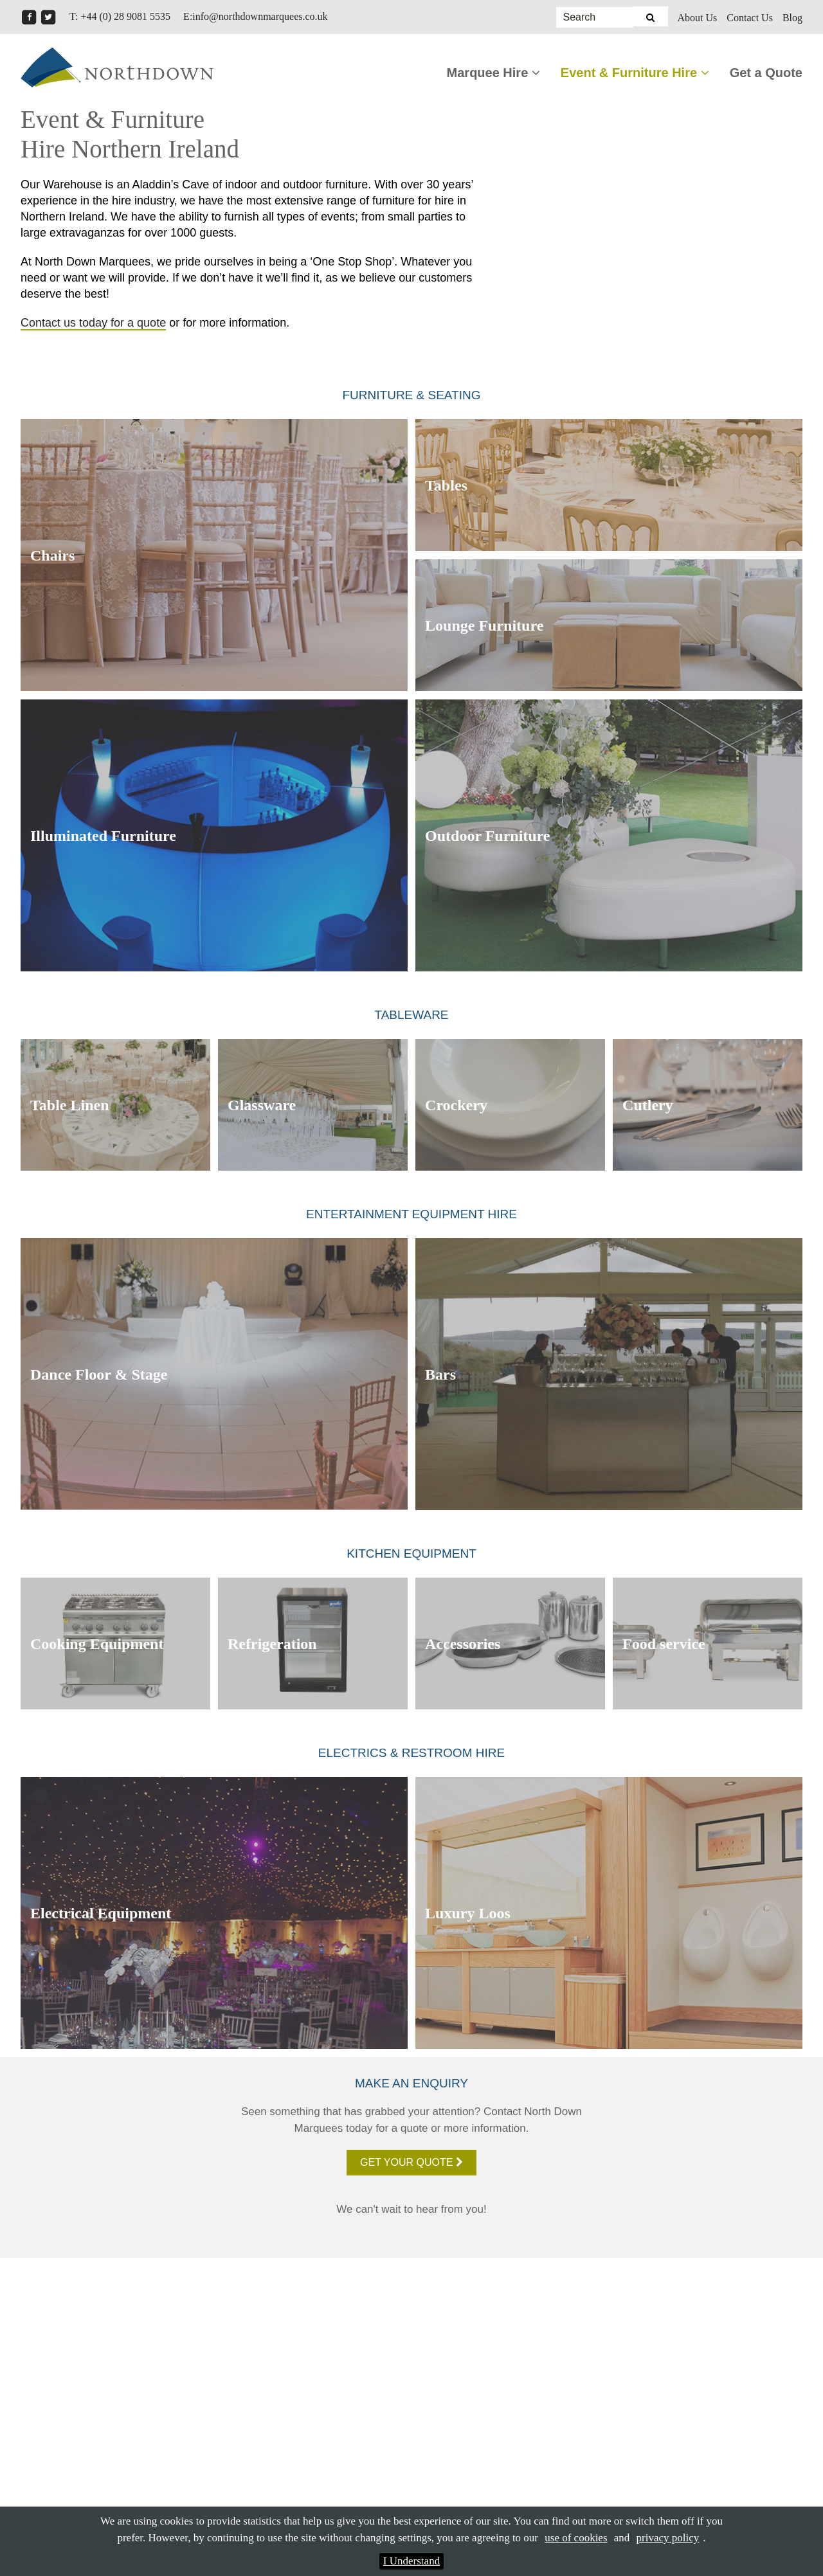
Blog (792, 17)
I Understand (411, 2561)
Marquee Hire (493, 73)
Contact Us (750, 17)
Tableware (411, 1015)
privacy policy (668, 2538)
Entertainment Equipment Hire (411, 1214)
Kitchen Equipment (411, 1553)
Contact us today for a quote (93, 322)
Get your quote (411, 2162)
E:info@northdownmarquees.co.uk (255, 16)
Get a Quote (766, 73)
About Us (698, 17)
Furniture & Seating (412, 395)
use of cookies (576, 2538)
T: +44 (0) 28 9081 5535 (119, 16)
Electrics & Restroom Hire (411, 1753)
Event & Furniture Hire (635, 73)
